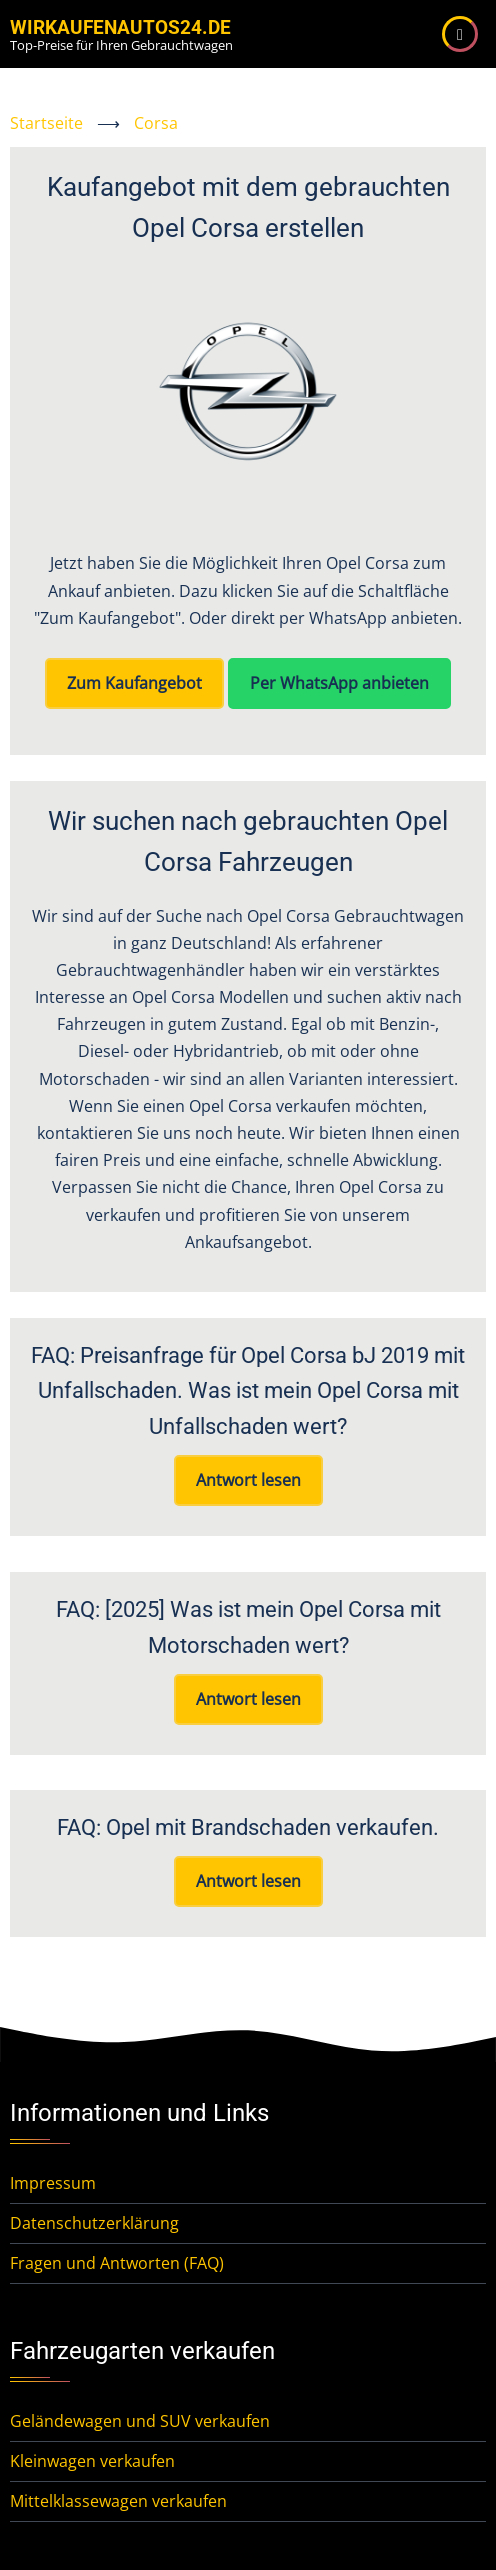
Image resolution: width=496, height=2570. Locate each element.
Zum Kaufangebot (134, 683)
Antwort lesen (248, 1480)
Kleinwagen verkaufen (92, 2461)
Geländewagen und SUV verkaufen (140, 2421)
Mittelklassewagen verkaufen (118, 2501)
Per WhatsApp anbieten (339, 683)
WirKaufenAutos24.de (120, 27)
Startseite (46, 123)
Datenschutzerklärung (94, 2223)
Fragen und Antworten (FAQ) (117, 2263)
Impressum (53, 2183)
